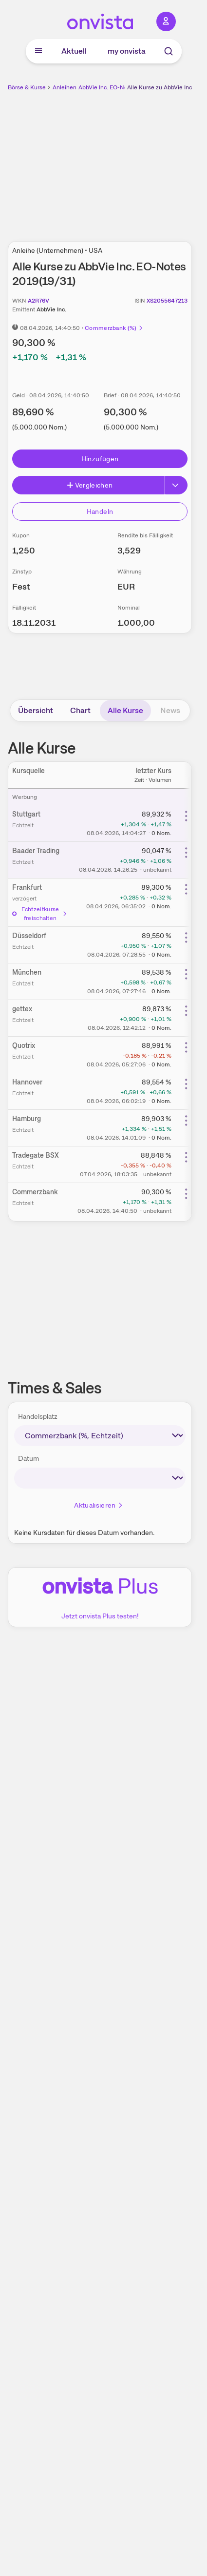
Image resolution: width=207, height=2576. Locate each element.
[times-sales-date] (100, 1478)
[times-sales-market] (100, 1435)
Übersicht (35, 710)
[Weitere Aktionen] (186, 816)
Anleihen (64, 87)
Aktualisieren (99, 1505)
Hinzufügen (100, 458)
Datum (28, 1458)
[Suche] (168, 51)
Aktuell (74, 51)
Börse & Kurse (27, 87)
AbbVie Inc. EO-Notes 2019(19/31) (124, 87)
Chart (80, 710)
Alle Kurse (125, 710)
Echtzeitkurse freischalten (40, 913)
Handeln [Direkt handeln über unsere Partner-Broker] (100, 511)
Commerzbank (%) (114, 328)
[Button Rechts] (176, 485)
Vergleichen (89, 485)
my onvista (127, 51)
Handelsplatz (37, 1416)
